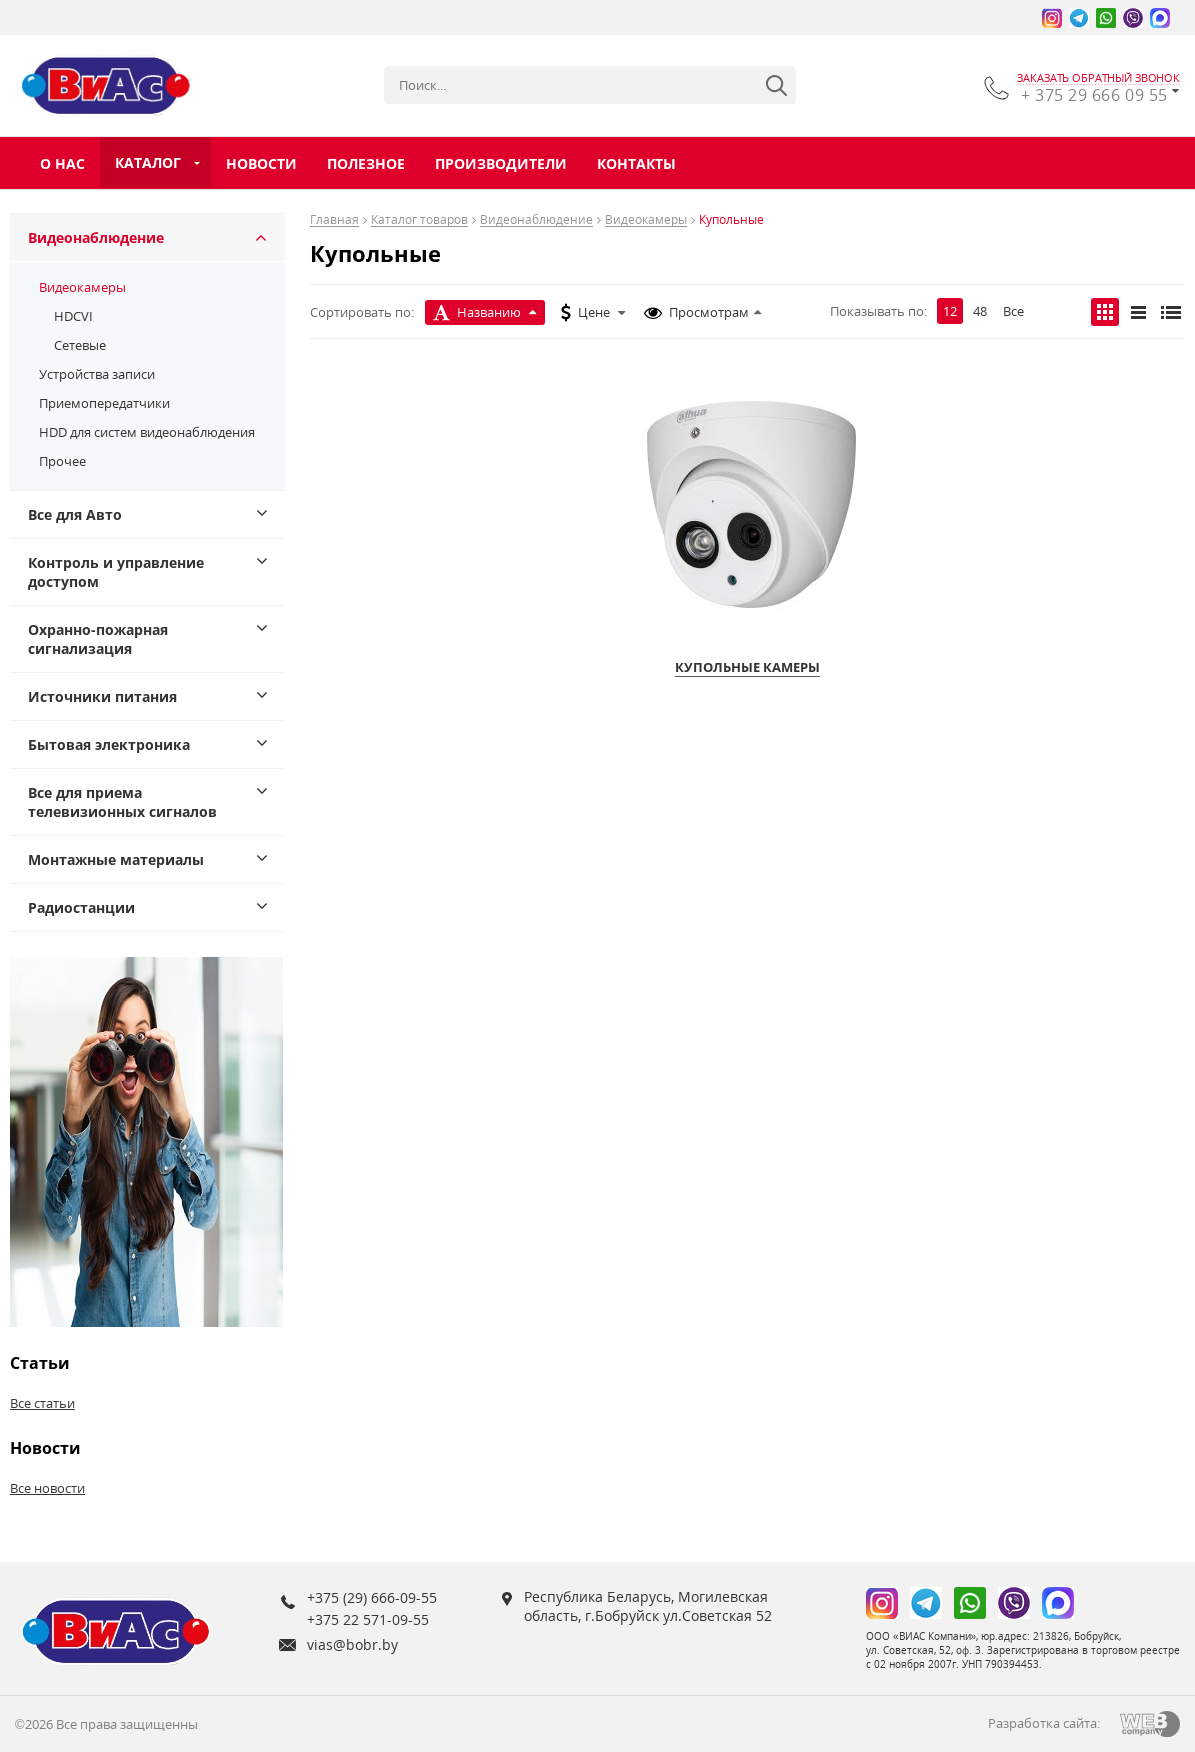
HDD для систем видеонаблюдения (147, 432)
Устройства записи (97, 374)
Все (1013, 311)
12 (950, 311)
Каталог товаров (419, 220)
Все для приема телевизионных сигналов (122, 802)
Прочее (62, 461)
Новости (261, 163)
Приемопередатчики (104, 403)
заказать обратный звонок (1098, 78)
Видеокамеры (82, 287)
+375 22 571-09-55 (368, 1619)
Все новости (47, 1488)
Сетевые (80, 345)
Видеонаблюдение (96, 237)
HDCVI (73, 316)
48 (980, 311)
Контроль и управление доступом (116, 572)
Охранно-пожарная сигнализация (98, 639)
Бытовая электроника (109, 744)
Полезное (366, 163)
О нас (62, 163)
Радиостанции (81, 907)
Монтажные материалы (116, 859)
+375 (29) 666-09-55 (372, 1597)
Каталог (148, 162)
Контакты (636, 163)
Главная (334, 220)
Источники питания (102, 696)
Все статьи (42, 1403)
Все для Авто (75, 514)
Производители (501, 163)
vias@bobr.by (352, 1644)
